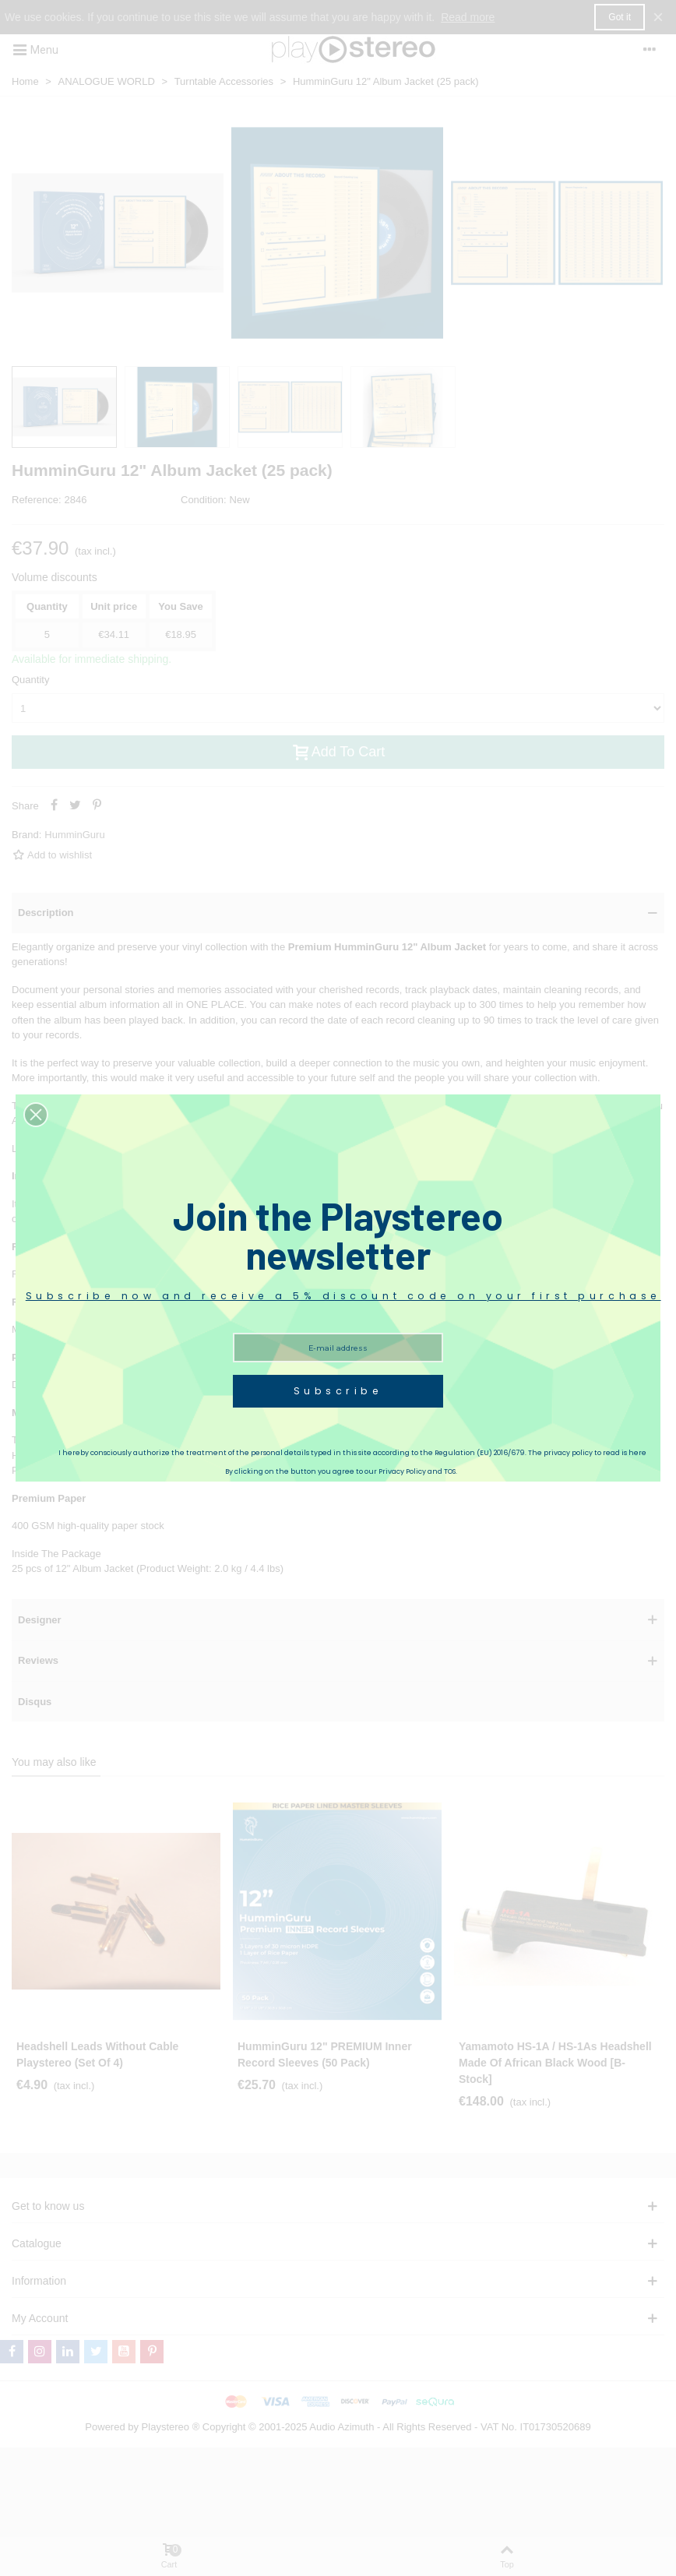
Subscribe (338, 1390)
